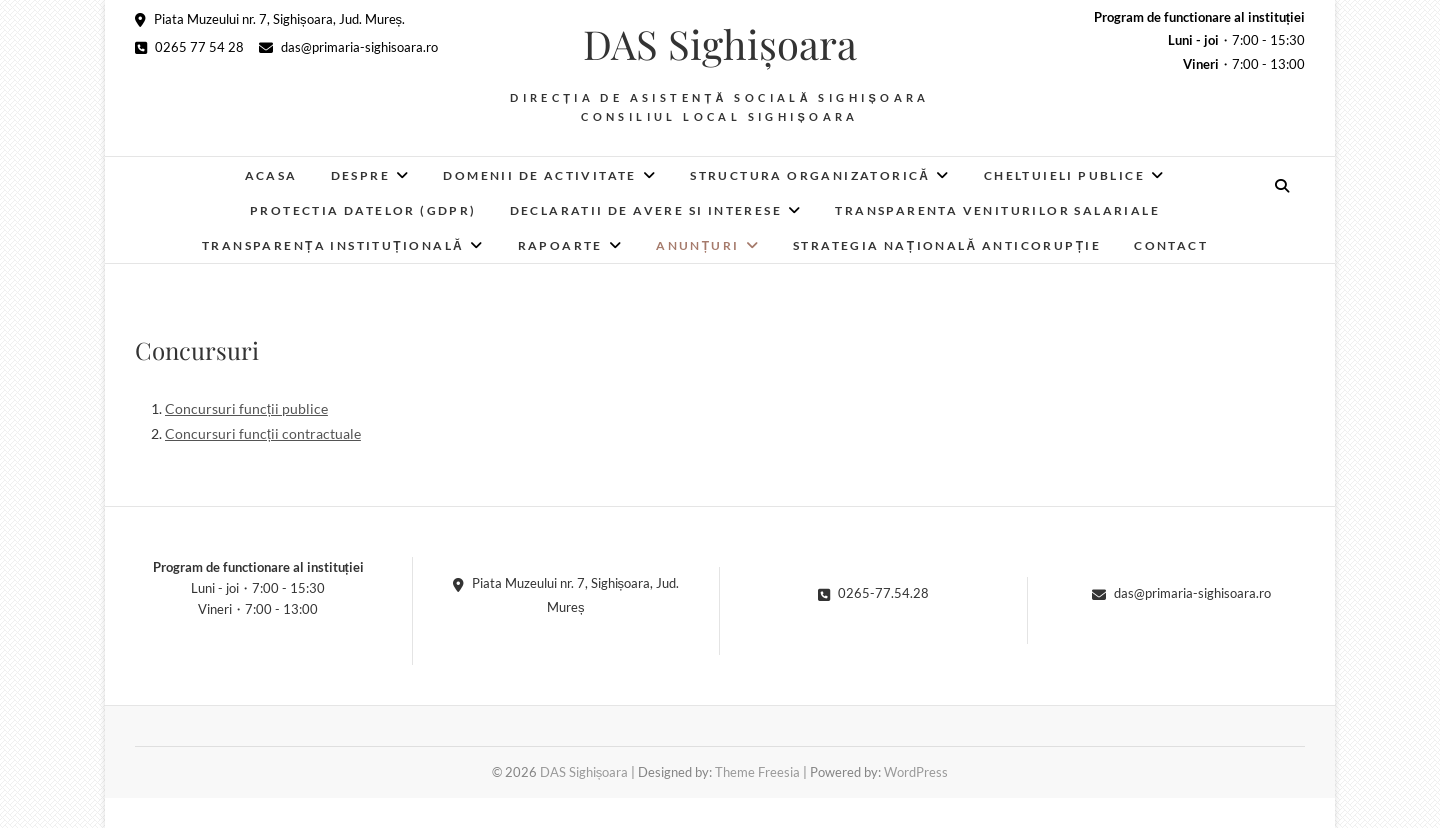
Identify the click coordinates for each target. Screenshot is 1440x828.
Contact (1171, 245)
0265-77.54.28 (873, 593)
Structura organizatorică (810, 175)
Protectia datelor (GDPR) (363, 210)
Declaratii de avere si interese (646, 210)
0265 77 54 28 (189, 47)
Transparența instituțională (333, 245)
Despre (360, 175)
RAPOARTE (560, 245)
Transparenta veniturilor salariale (997, 210)
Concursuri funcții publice (246, 408)
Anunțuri (698, 245)
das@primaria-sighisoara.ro (348, 47)
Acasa (271, 175)
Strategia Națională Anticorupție (947, 245)
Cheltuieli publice (1064, 175)
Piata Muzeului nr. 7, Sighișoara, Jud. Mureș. (270, 19)
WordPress (916, 772)
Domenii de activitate (539, 175)
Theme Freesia (757, 772)
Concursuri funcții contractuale (263, 433)
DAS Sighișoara (720, 44)
